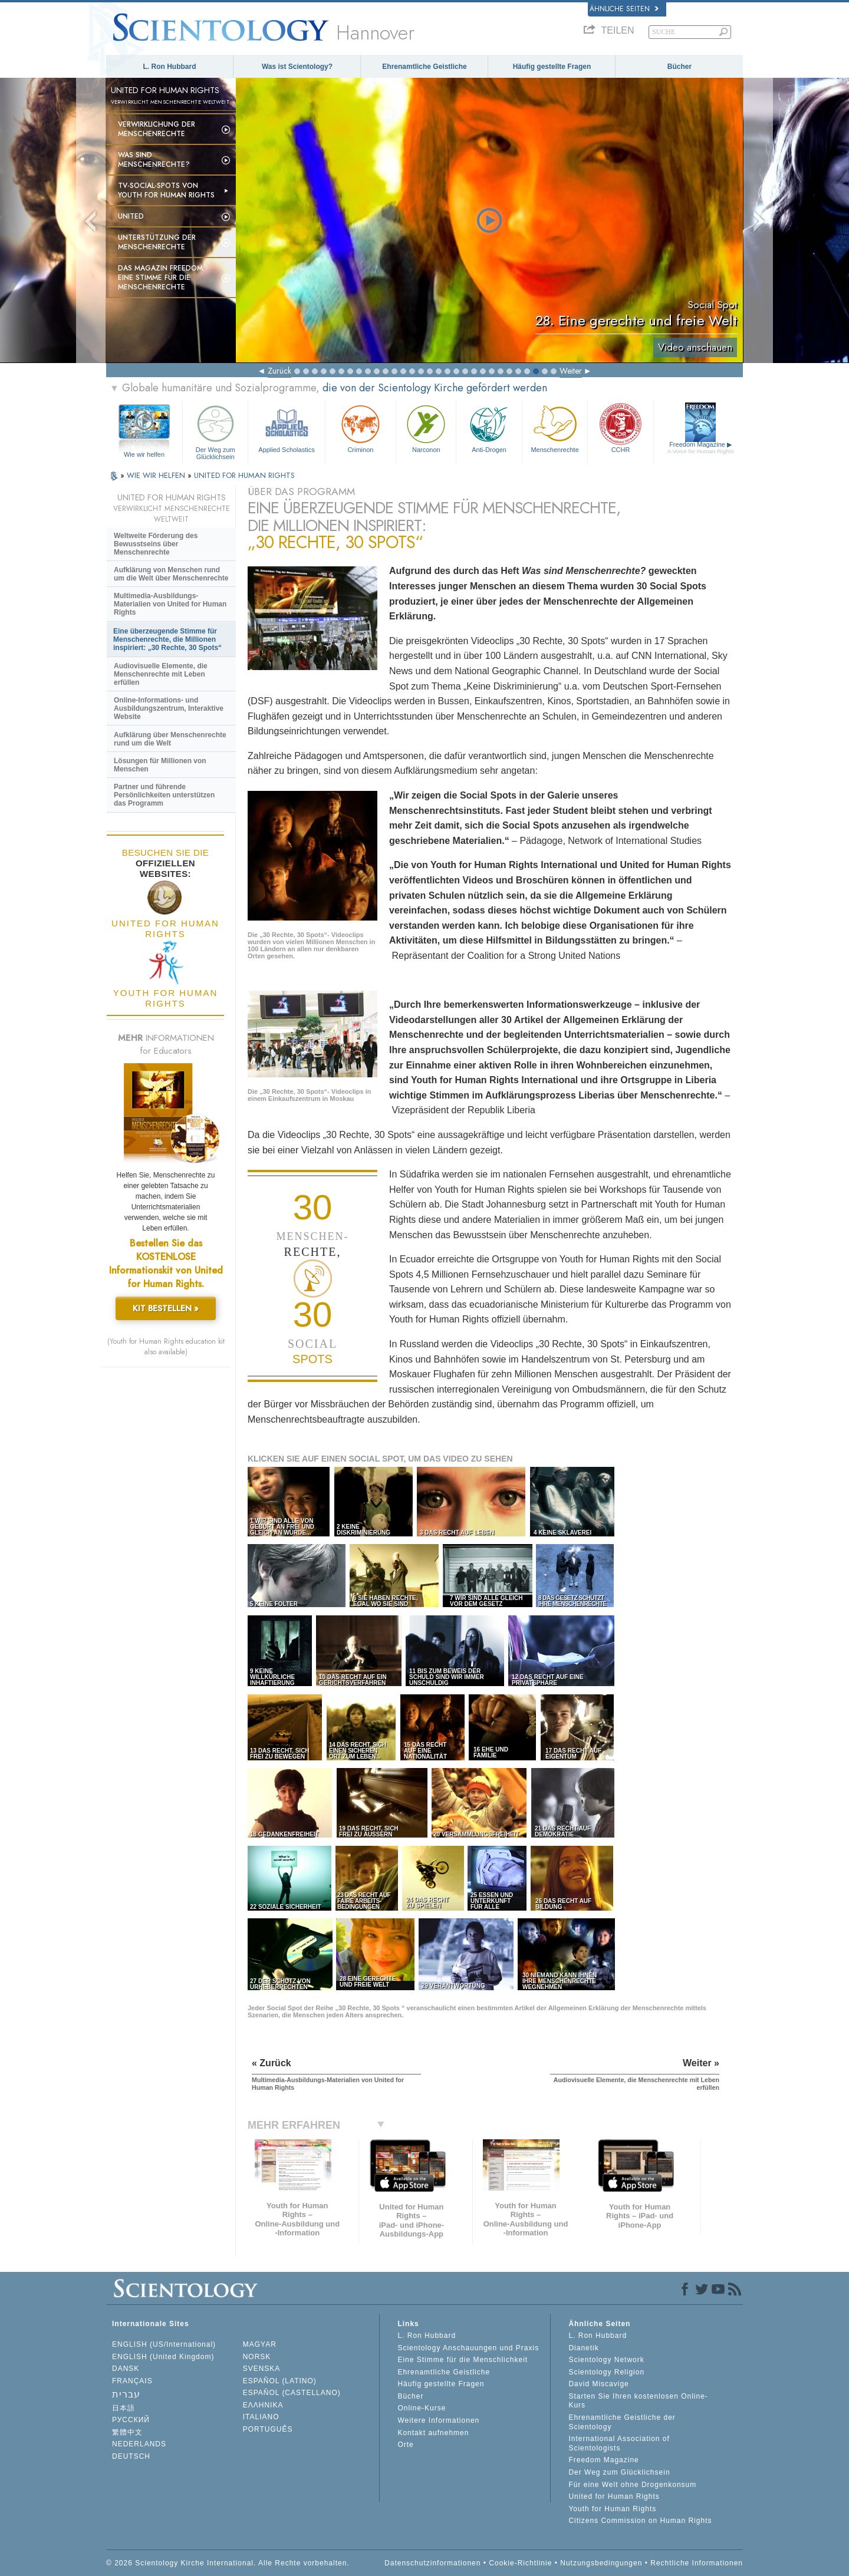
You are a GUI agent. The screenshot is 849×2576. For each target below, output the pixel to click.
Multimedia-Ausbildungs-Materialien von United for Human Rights (170, 604)
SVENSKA (262, 2368)
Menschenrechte (554, 427)
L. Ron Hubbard (169, 66)
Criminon (360, 427)
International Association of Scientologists (618, 2443)
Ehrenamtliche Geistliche (424, 66)
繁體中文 (127, 2432)
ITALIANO (261, 2417)
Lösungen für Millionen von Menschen (160, 765)
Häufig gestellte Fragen (552, 66)
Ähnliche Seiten (624, 9)
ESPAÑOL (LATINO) (280, 2381)
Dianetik (583, 2348)
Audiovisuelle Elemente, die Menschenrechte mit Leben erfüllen (161, 674)
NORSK (257, 2357)
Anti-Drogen (488, 427)
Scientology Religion (606, 2372)
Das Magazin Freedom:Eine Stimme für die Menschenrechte (161, 277)
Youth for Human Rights (612, 2509)
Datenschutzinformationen (432, 2563)
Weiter (571, 371)
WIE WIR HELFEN (157, 475)
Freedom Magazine (701, 447)
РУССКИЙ (131, 2420)
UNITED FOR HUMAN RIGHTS (244, 475)
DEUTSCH (131, 2456)
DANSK (125, 2368)
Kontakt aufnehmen (433, 2433)
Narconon (426, 427)
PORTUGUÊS (268, 2429)
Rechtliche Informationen (696, 2563)
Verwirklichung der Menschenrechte (156, 129)
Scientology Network (606, 2360)
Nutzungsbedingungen (601, 2563)
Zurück (279, 371)
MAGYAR (260, 2344)
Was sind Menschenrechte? (154, 160)
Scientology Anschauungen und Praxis (468, 2348)
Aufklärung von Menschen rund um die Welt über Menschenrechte (171, 574)
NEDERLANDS (139, 2444)
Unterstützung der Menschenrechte (157, 242)
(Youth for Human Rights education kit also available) (166, 1346)
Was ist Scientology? (297, 66)
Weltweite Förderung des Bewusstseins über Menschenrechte (156, 544)
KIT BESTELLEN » (166, 1308)
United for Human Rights (613, 2496)
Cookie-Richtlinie (520, 2563)
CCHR (620, 427)
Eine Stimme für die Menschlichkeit (462, 2360)
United (131, 216)
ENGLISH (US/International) (164, 2344)
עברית (126, 2394)
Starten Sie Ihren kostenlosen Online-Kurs (638, 2401)
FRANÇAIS (132, 2381)
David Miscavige (598, 2384)
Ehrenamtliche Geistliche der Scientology (621, 2422)
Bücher (679, 66)
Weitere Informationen (438, 2420)
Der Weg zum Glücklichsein (215, 430)
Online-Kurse (421, 2408)
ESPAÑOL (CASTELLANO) (292, 2393)
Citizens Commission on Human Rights (640, 2520)
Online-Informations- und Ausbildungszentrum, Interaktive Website (168, 708)
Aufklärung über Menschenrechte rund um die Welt (170, 739)
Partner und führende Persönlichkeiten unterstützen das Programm (164, 795)
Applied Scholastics (286, 427)
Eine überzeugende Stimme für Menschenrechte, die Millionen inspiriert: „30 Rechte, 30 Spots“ (167, 639)
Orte (405, 2444)
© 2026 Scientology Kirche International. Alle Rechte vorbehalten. (228, 2563)
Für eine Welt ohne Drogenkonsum (632, 2485)
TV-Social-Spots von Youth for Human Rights (166, 190)
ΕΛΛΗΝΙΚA (263, 2405)
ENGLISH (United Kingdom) (163, 2357)
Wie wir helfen (144, 454)
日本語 (123, 2408)
